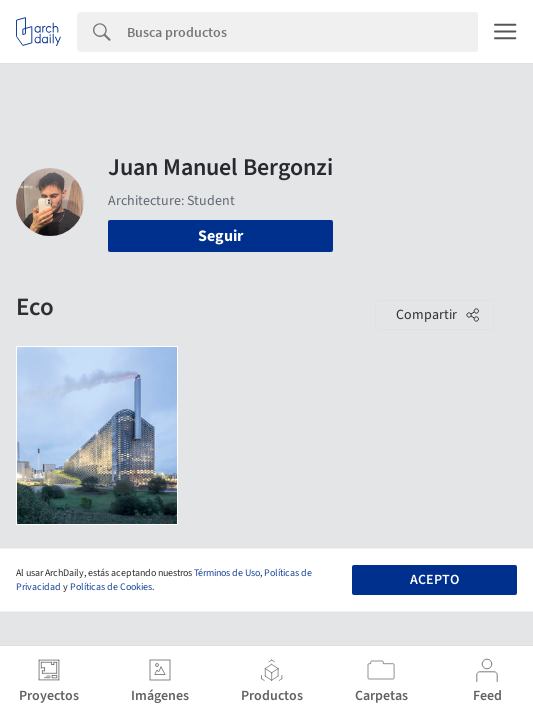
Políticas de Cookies (111, 587)
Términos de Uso (227, 573)
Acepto (434, 580)
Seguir (220, 236)
